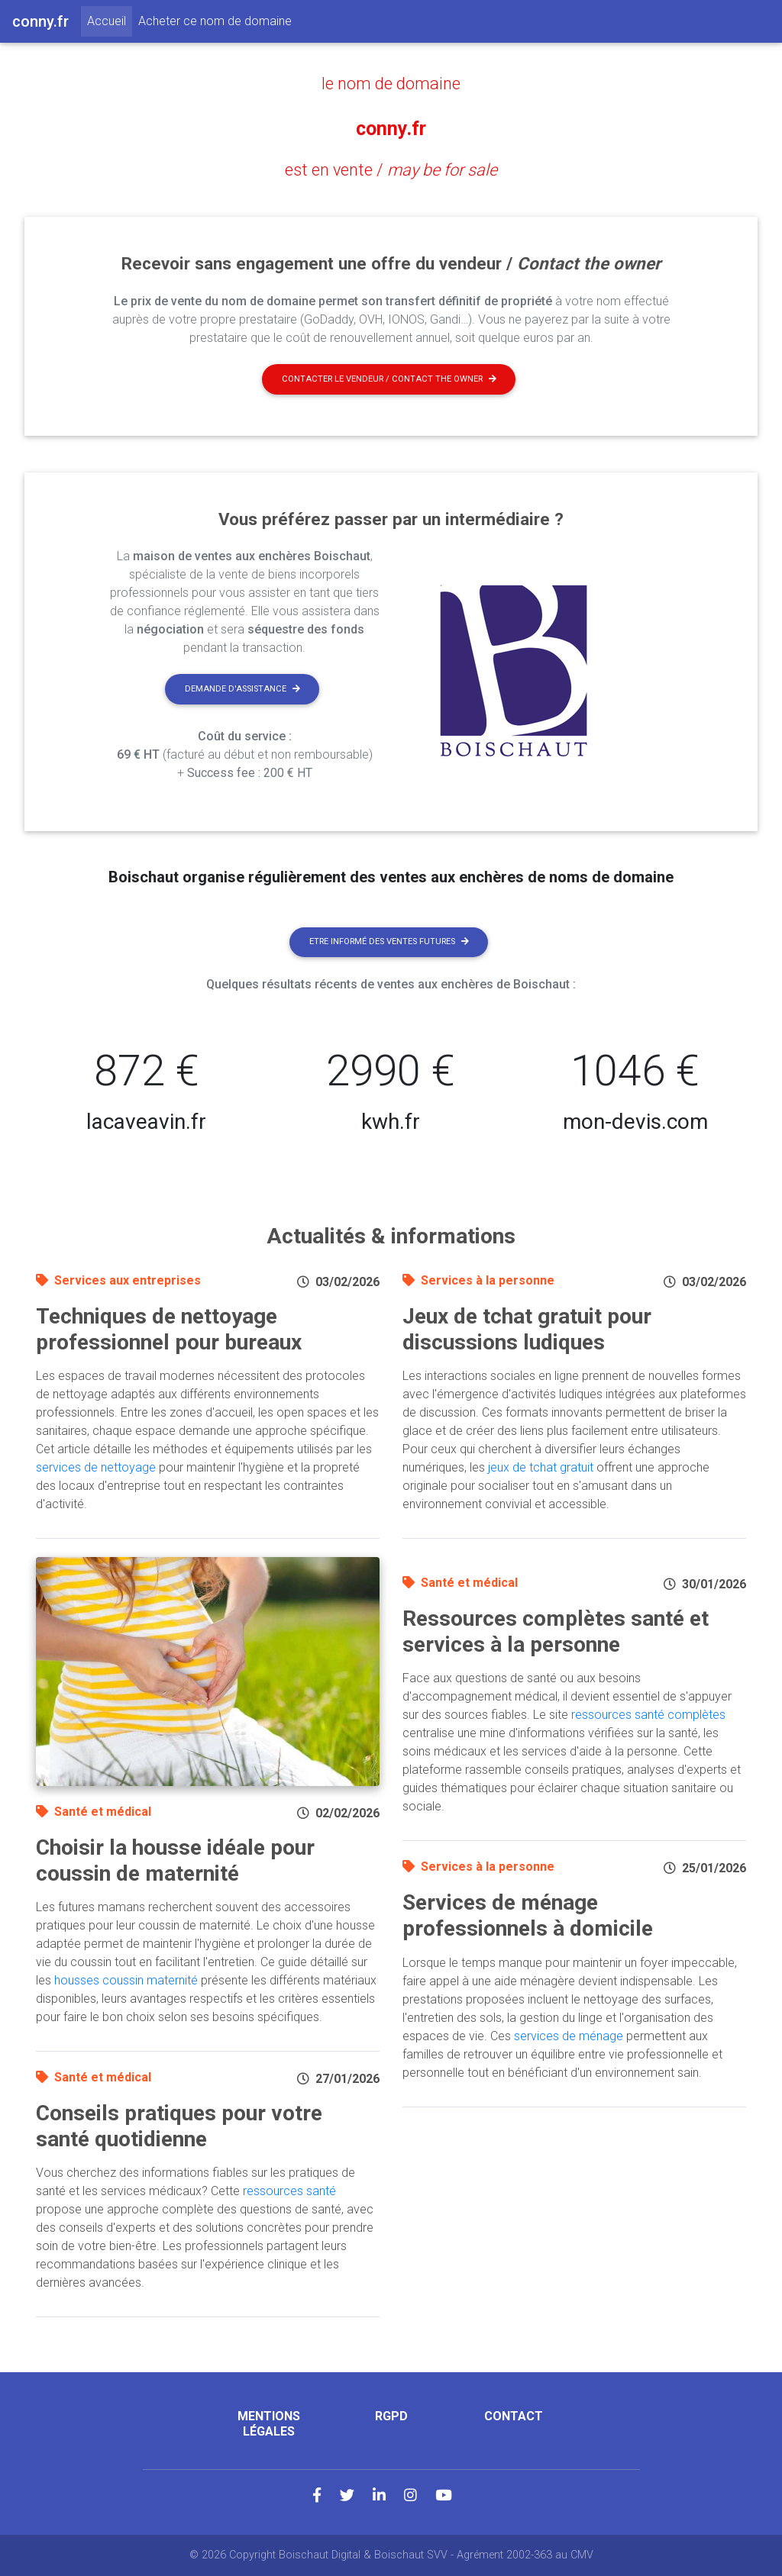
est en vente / (391, 169)
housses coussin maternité (126, 1980)
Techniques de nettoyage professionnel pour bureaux (169, 1329)
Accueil (109, 19)
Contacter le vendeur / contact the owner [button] (389, 378)
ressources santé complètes (648, 1714)
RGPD (391, 2416)
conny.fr (391, 126)
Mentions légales (269, 2423)
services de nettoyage (96, 1467)
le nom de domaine (391, 83)
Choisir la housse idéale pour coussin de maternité (175, 1860)
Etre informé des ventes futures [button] (389, 941)
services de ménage (568, 2035)
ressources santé (289, 2191)
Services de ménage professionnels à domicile (527, 1915)
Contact (513, 2416)
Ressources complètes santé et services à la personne (555, 1631)
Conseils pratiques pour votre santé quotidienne (179, 2126)
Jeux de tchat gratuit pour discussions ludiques (526, 1329)
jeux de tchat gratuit (540, 1467)
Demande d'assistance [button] (242, 688)
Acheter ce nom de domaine (215, 21)
